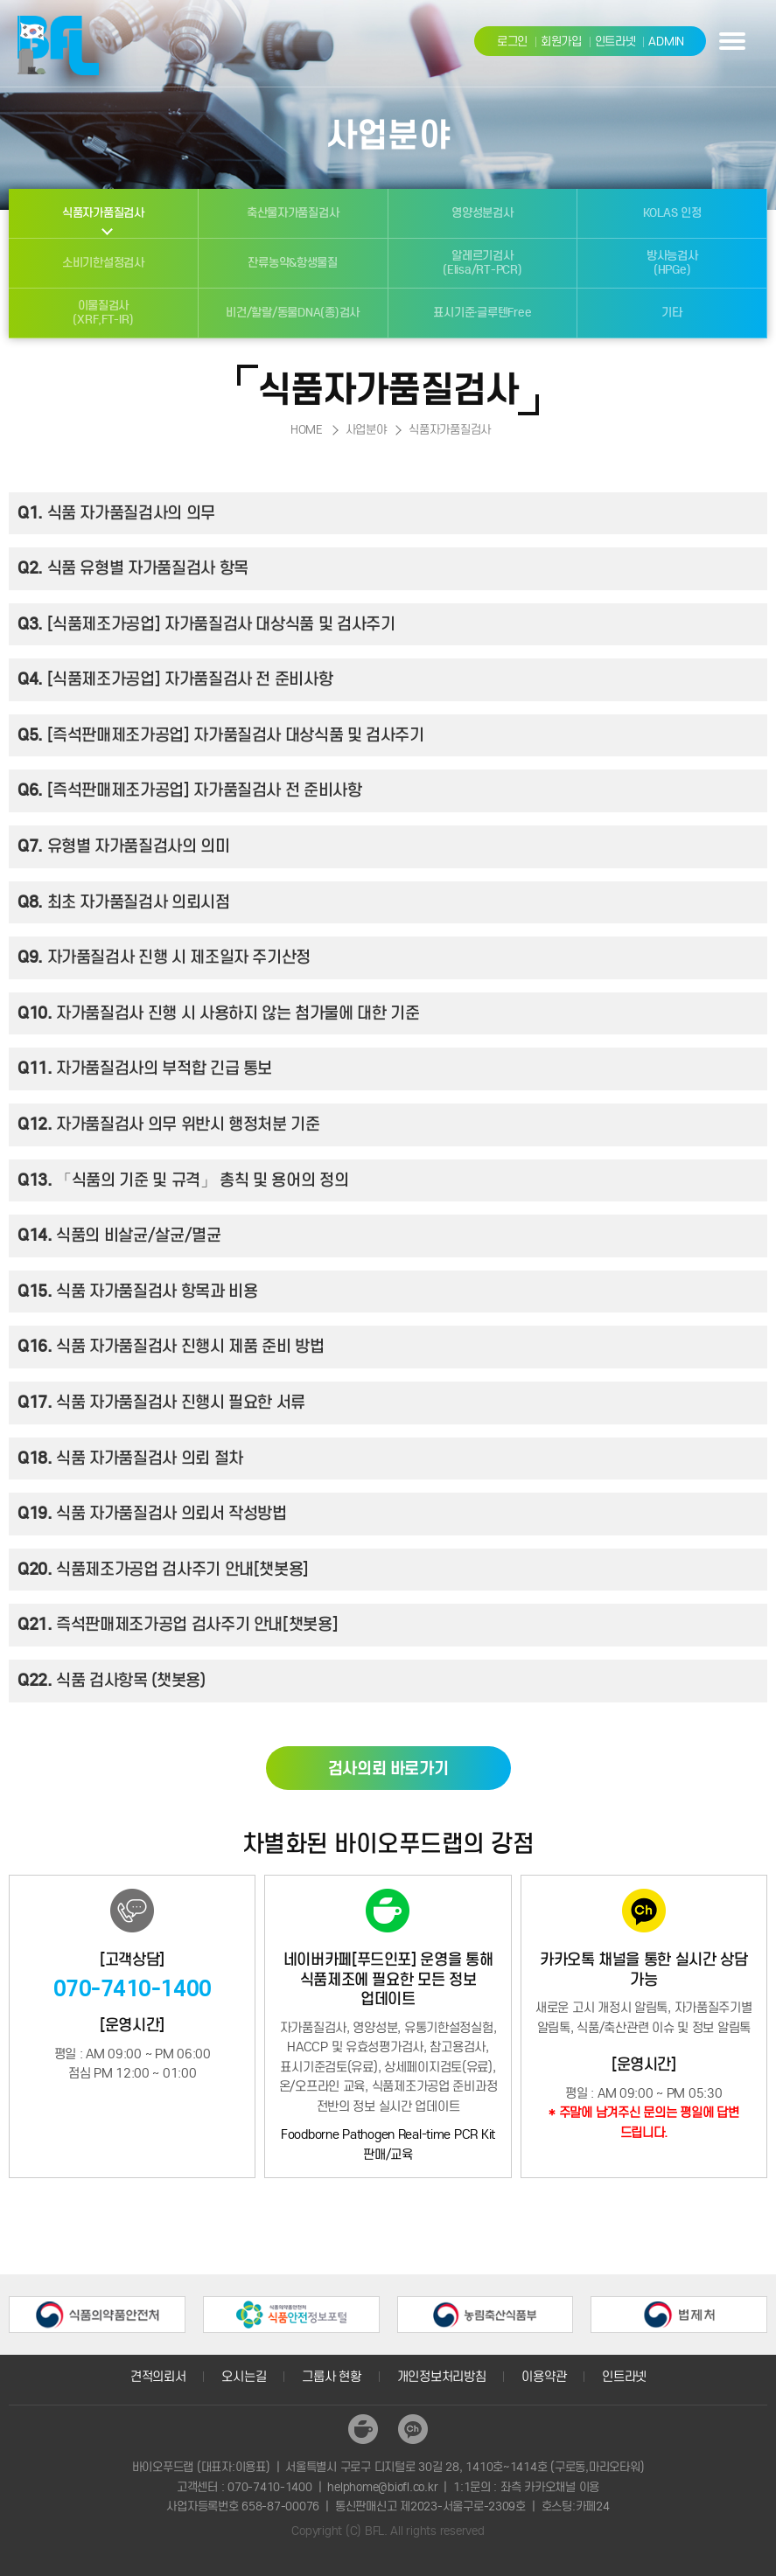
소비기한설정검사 (103, 262)
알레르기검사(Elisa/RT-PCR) (482, 262)
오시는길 (243, 2377)
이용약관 (543, 2377)
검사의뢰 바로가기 (388, 1768)
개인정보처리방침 (441, 2377)
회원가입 (561, 41)
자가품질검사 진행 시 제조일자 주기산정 (164, 958)
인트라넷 (615, 41)
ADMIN (666, 41)
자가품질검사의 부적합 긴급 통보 (144, 1069)
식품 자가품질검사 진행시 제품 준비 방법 (170, 1347)
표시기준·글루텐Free (482, 312)
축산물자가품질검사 (293, 212)
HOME (306, 429)
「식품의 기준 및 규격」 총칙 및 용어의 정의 (182, 1181)
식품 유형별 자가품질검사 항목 (132, 568)
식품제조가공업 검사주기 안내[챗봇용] (163, 1570)
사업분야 (366, 429)
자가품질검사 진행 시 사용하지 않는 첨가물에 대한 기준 (218, 1014)
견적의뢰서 (158, 2377)
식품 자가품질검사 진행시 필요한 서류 (161, 1403)
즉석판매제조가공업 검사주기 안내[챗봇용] (177, 1625)
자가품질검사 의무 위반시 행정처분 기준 (168, 1125)
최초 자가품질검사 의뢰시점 (123, 903)
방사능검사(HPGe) (672, 262)
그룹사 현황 (331, 2377)
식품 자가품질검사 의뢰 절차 (130, 1459)
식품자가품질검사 (103, 212)
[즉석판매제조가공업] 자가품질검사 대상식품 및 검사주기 (220, 735)
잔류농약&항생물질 (293, 262)
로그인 (512, 41)
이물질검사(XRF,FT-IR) (103, 312)
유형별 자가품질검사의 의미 (123, 847)
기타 (671, 312)
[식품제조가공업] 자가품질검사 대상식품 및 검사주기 (206, 624)
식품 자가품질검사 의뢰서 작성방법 (152, 1514)
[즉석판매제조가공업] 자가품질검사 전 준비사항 (189, 791)
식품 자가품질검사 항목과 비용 (137, 1292)
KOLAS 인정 (672, 212)
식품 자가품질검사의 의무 (116, 513)
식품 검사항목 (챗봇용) (111, 1681)
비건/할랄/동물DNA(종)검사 (293, 312)
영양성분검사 (482, 212)
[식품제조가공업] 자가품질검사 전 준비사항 (174, 680)
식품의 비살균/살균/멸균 (119, 1236)
